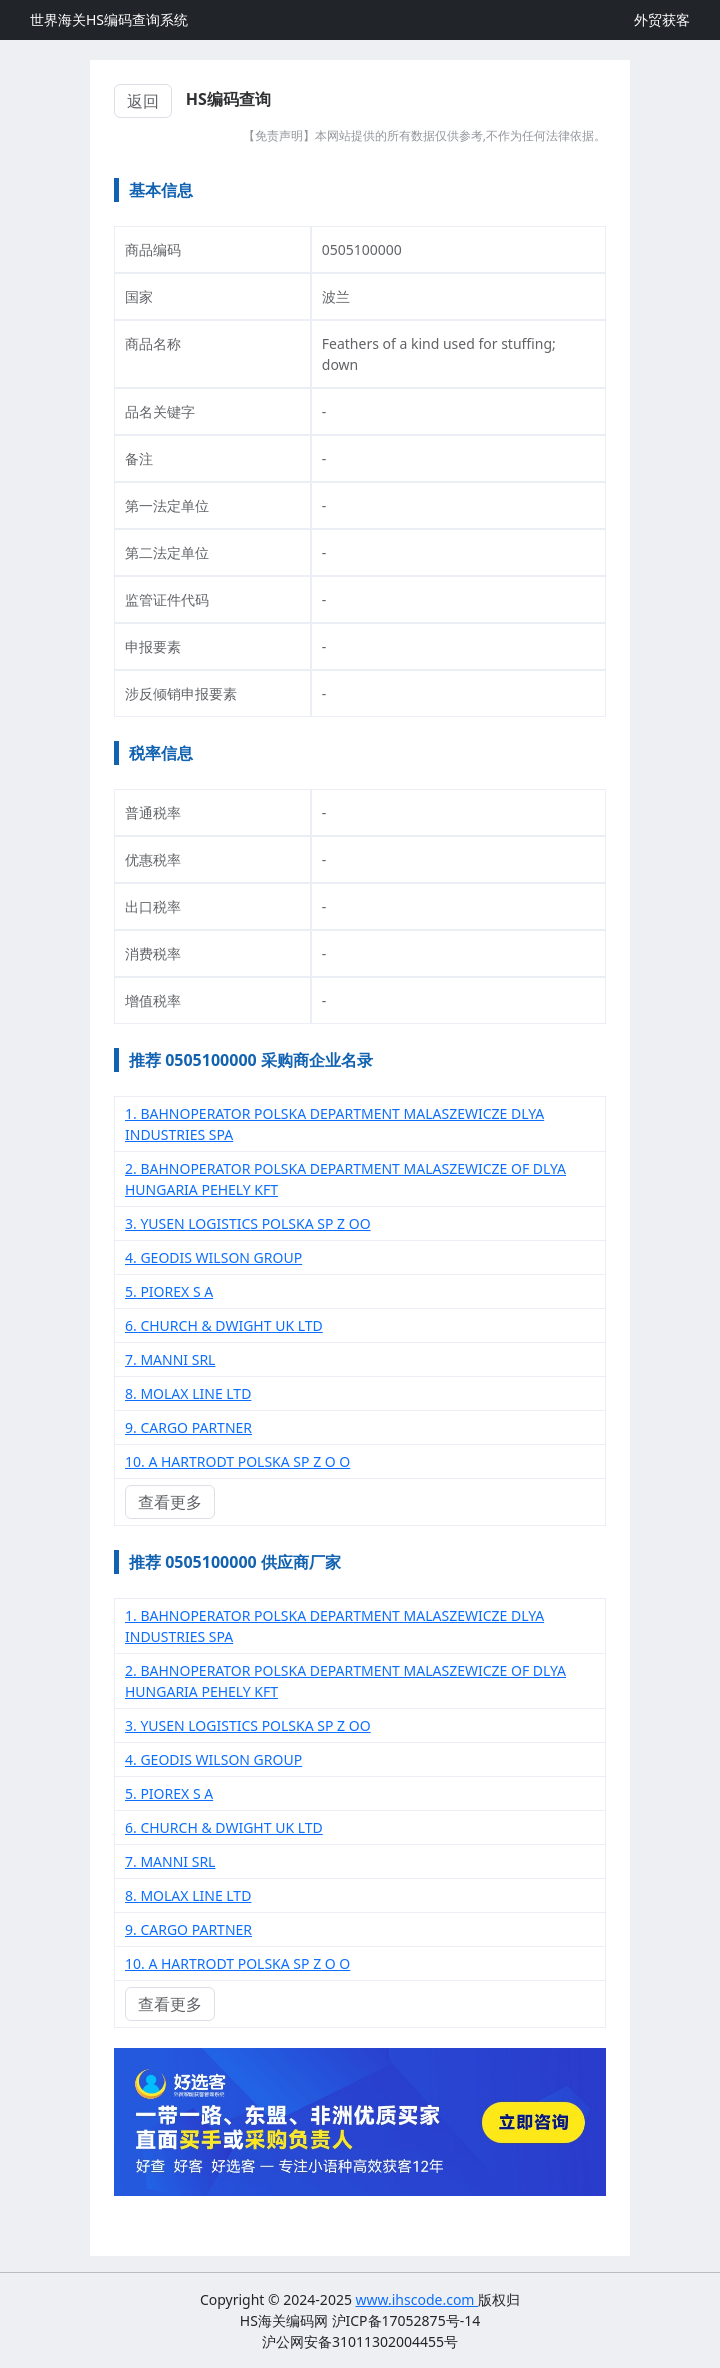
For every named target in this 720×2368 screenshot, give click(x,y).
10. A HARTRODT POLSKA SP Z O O (237, 1461)
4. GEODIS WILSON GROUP (213, 1257)
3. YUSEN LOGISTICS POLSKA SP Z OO (248, 1223)
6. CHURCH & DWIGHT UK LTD (224, 1325)
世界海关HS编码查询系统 (109, 19)
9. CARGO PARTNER (188, 1427)
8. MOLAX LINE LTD (188, 1393)
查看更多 (170, 1502)
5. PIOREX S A (169, 1291)
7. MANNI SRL (170, 1359)
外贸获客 (662, 19)
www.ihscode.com (417, 2299)
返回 (143, 101)
